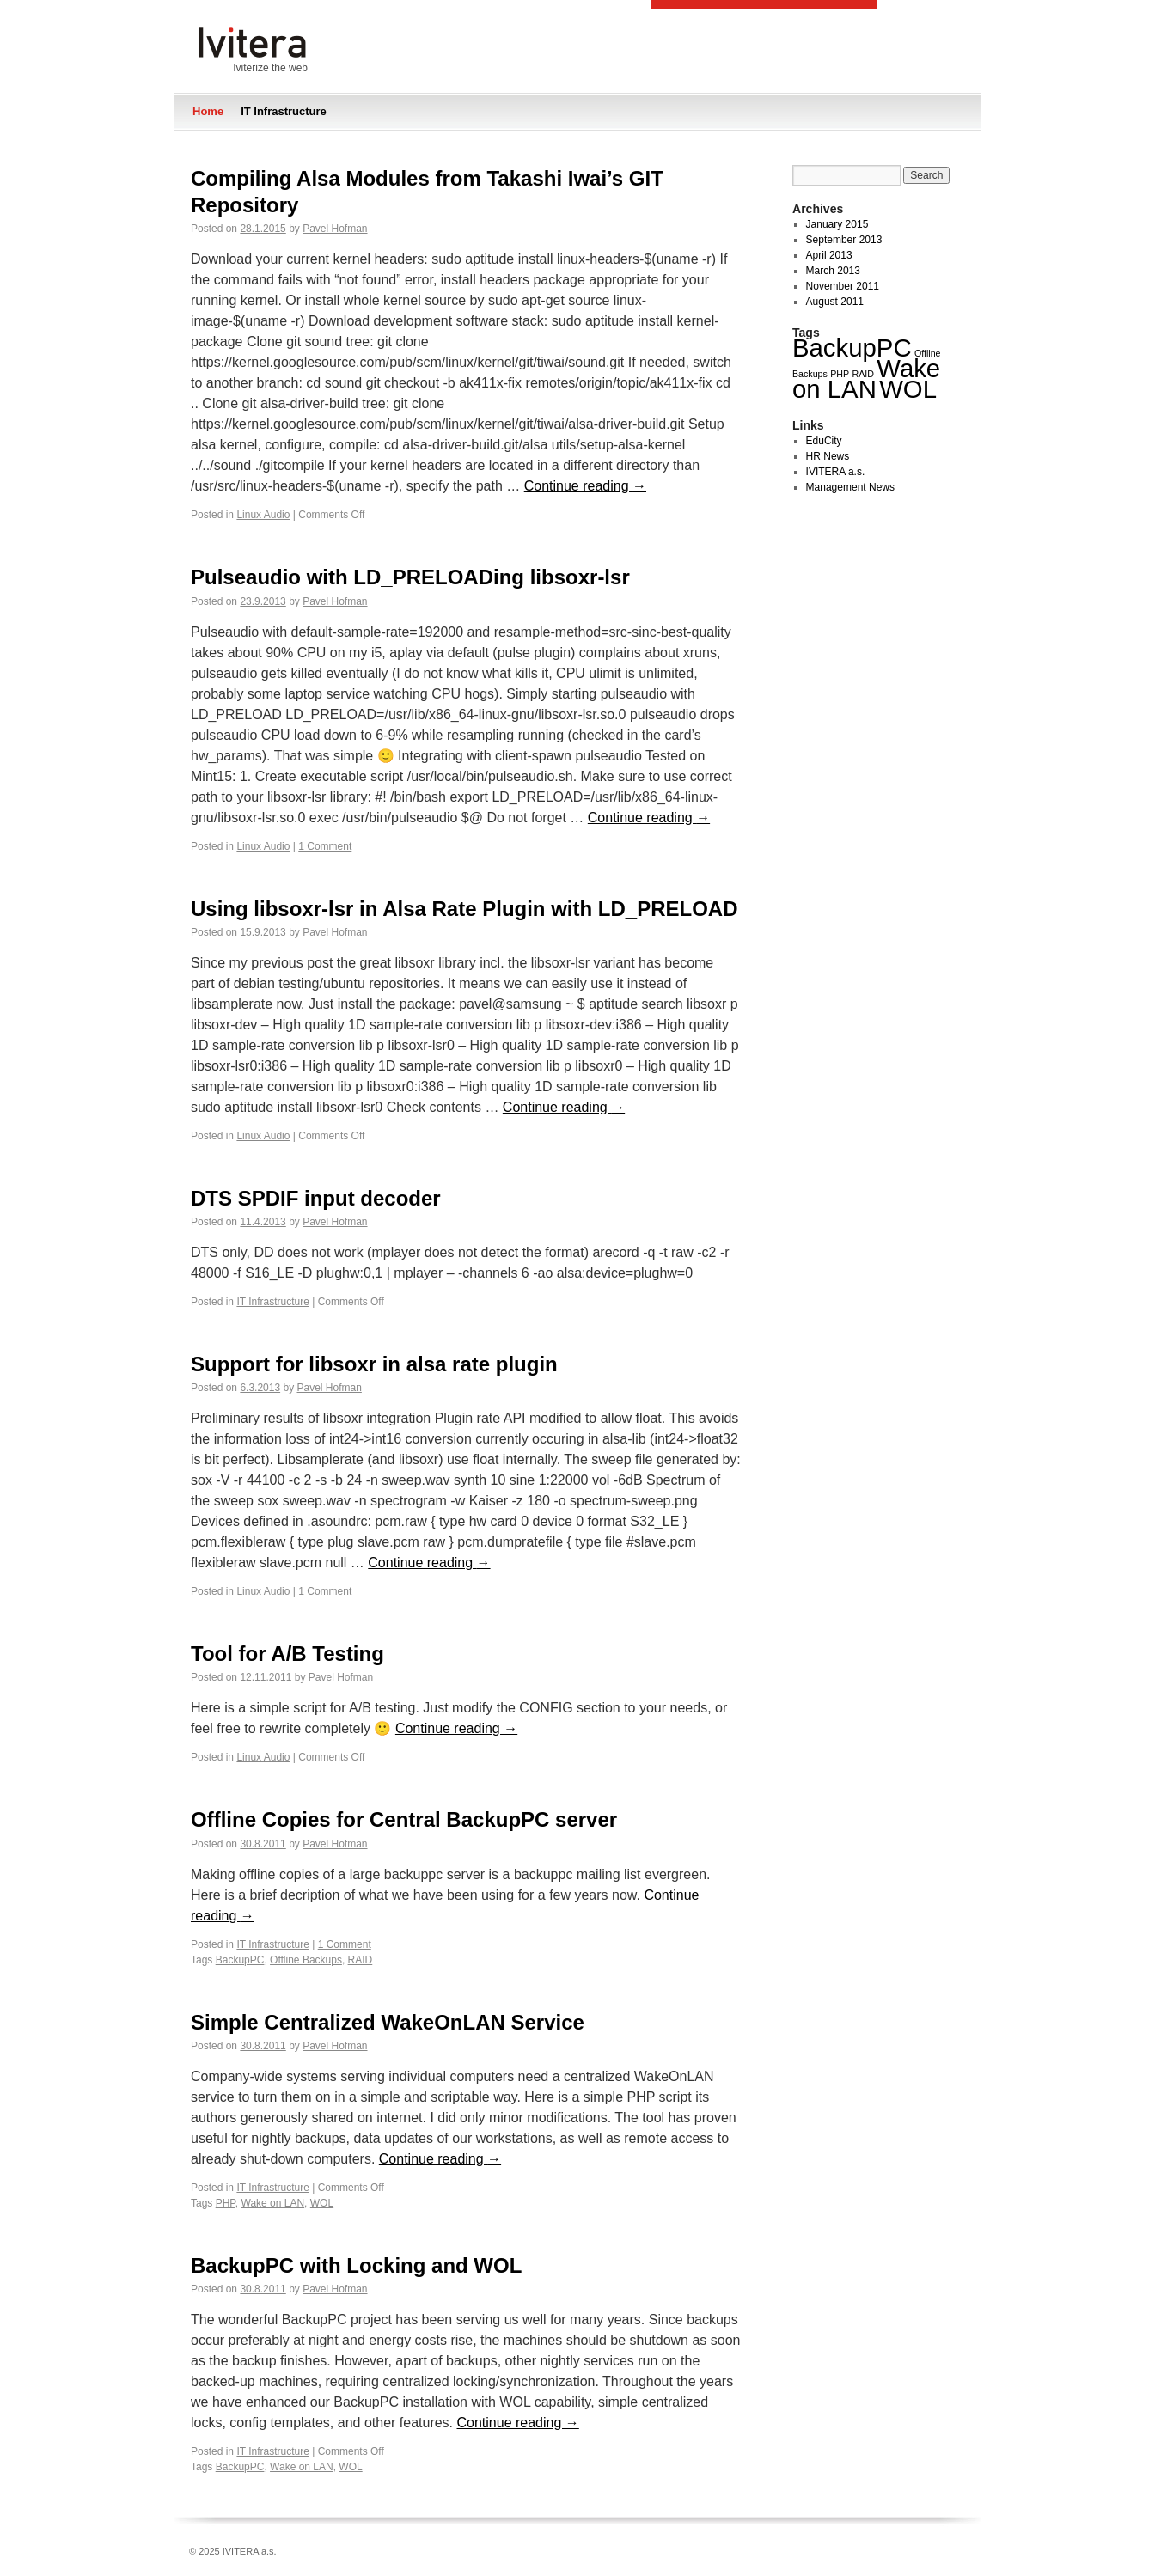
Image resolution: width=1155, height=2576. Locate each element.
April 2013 (829, 255)
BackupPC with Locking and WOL (356, 2265)
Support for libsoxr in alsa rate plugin (374, 1364)
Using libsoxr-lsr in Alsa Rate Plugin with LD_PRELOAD (464, 908)
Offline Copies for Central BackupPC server (404, 1819)
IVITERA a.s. (835, 472)
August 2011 (835, 302)
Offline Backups (306, 1960)
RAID (360, 1960)
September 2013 (844, 240)
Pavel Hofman (334, 229)
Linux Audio (263, 515)
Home (207, 111)
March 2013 (833, 271)
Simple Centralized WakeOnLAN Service (387, 2022)
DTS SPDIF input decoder (316, 1198)
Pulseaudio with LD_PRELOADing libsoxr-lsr (410, 577)
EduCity (824, 441)
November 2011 (842, 286)
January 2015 (837, 224)
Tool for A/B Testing (287, 1653)
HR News (828, 456)
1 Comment (324, 846)
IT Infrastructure (284, 111)
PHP (225, 2203)
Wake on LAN (273, 2203)
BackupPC (240, 1960)
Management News (850, 487)
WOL (321, 2203)
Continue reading (585, 486)
